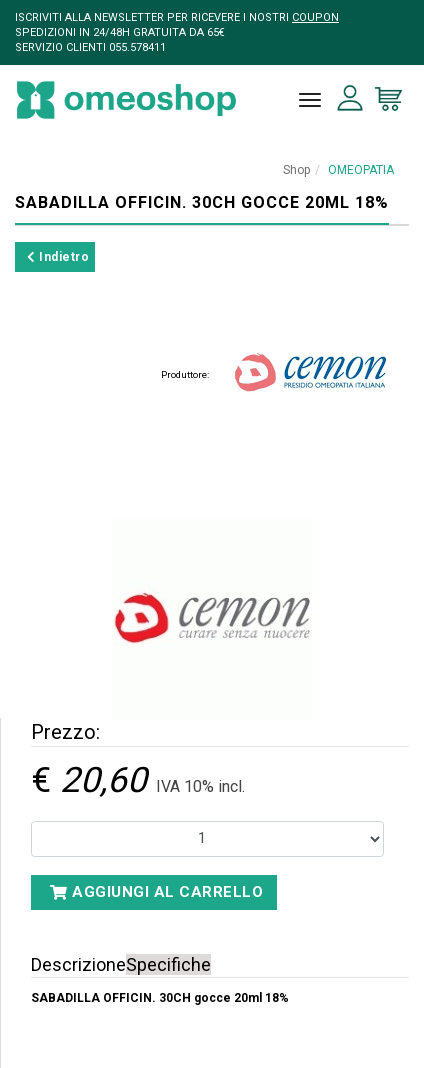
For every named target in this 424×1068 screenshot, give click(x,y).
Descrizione (78, 964)
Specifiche (168, 964)
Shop (296, 170)
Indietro (58, 257)
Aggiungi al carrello (156, 892)
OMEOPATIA (361, 170)
